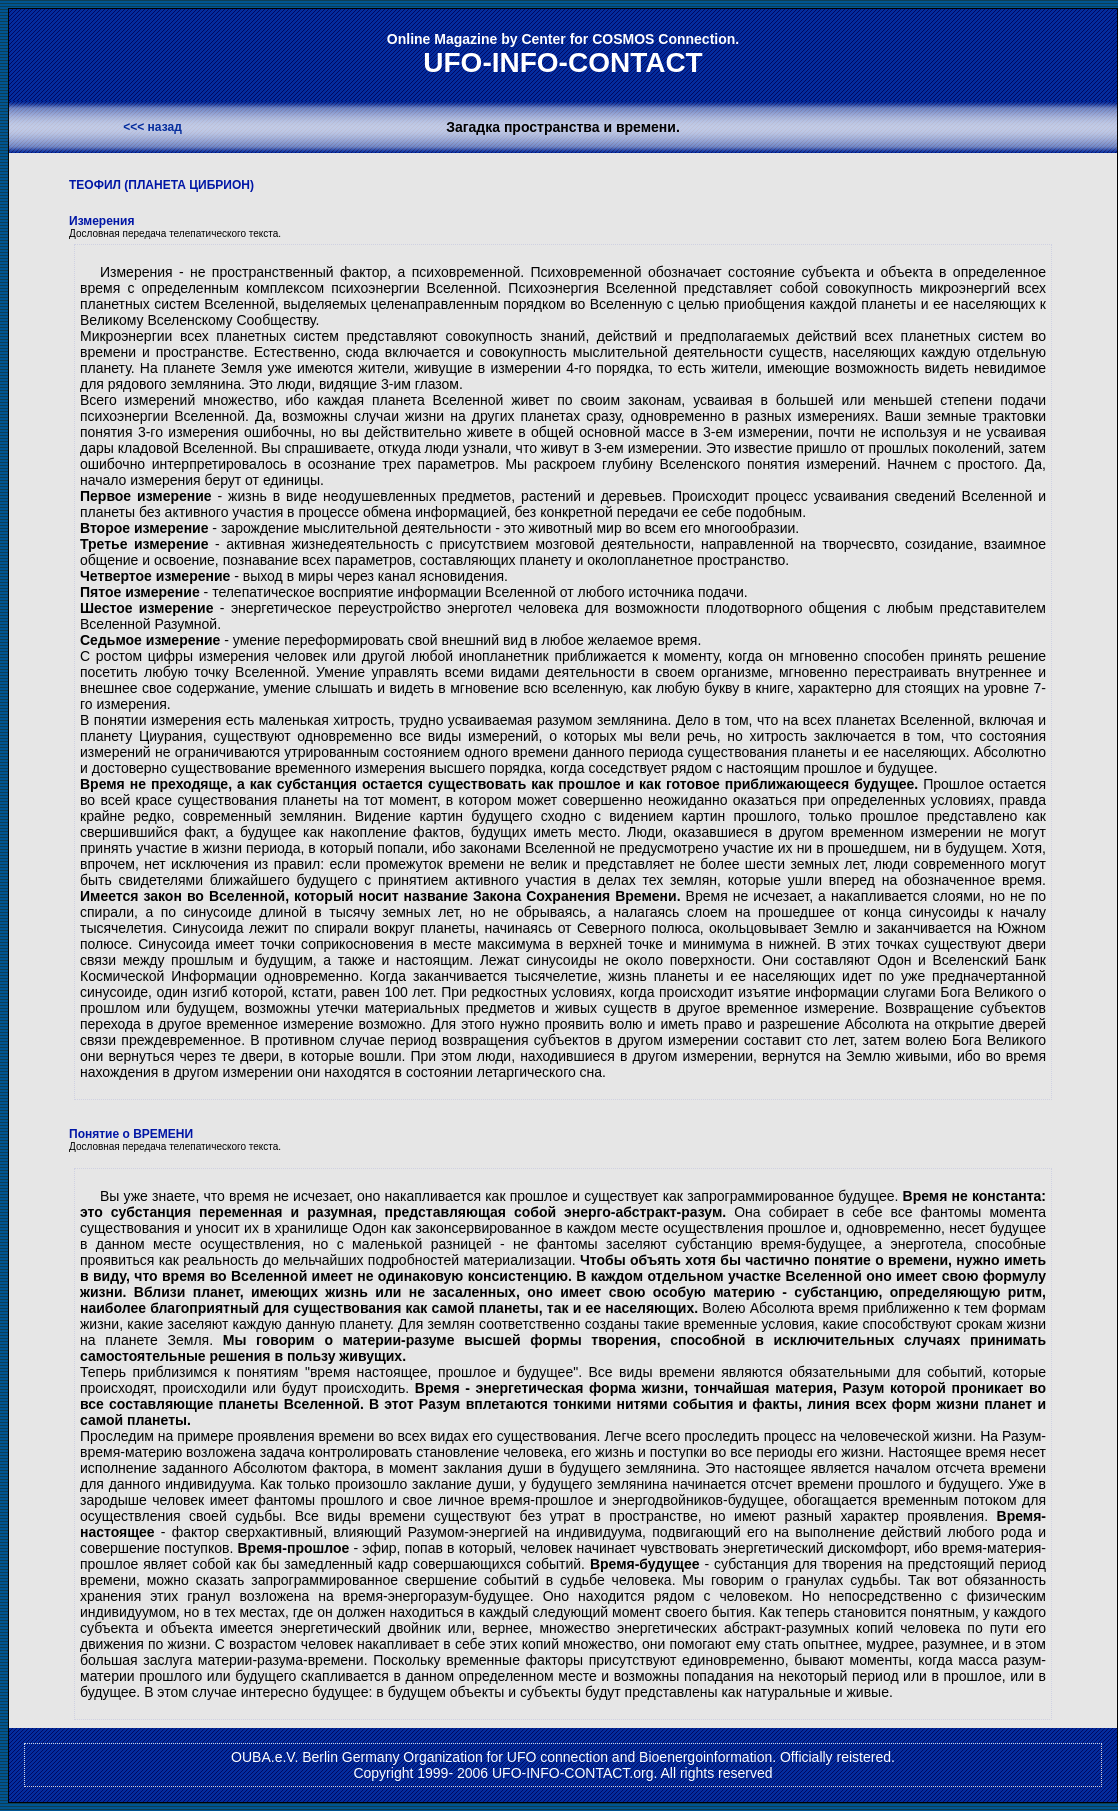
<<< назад (152, 127)
